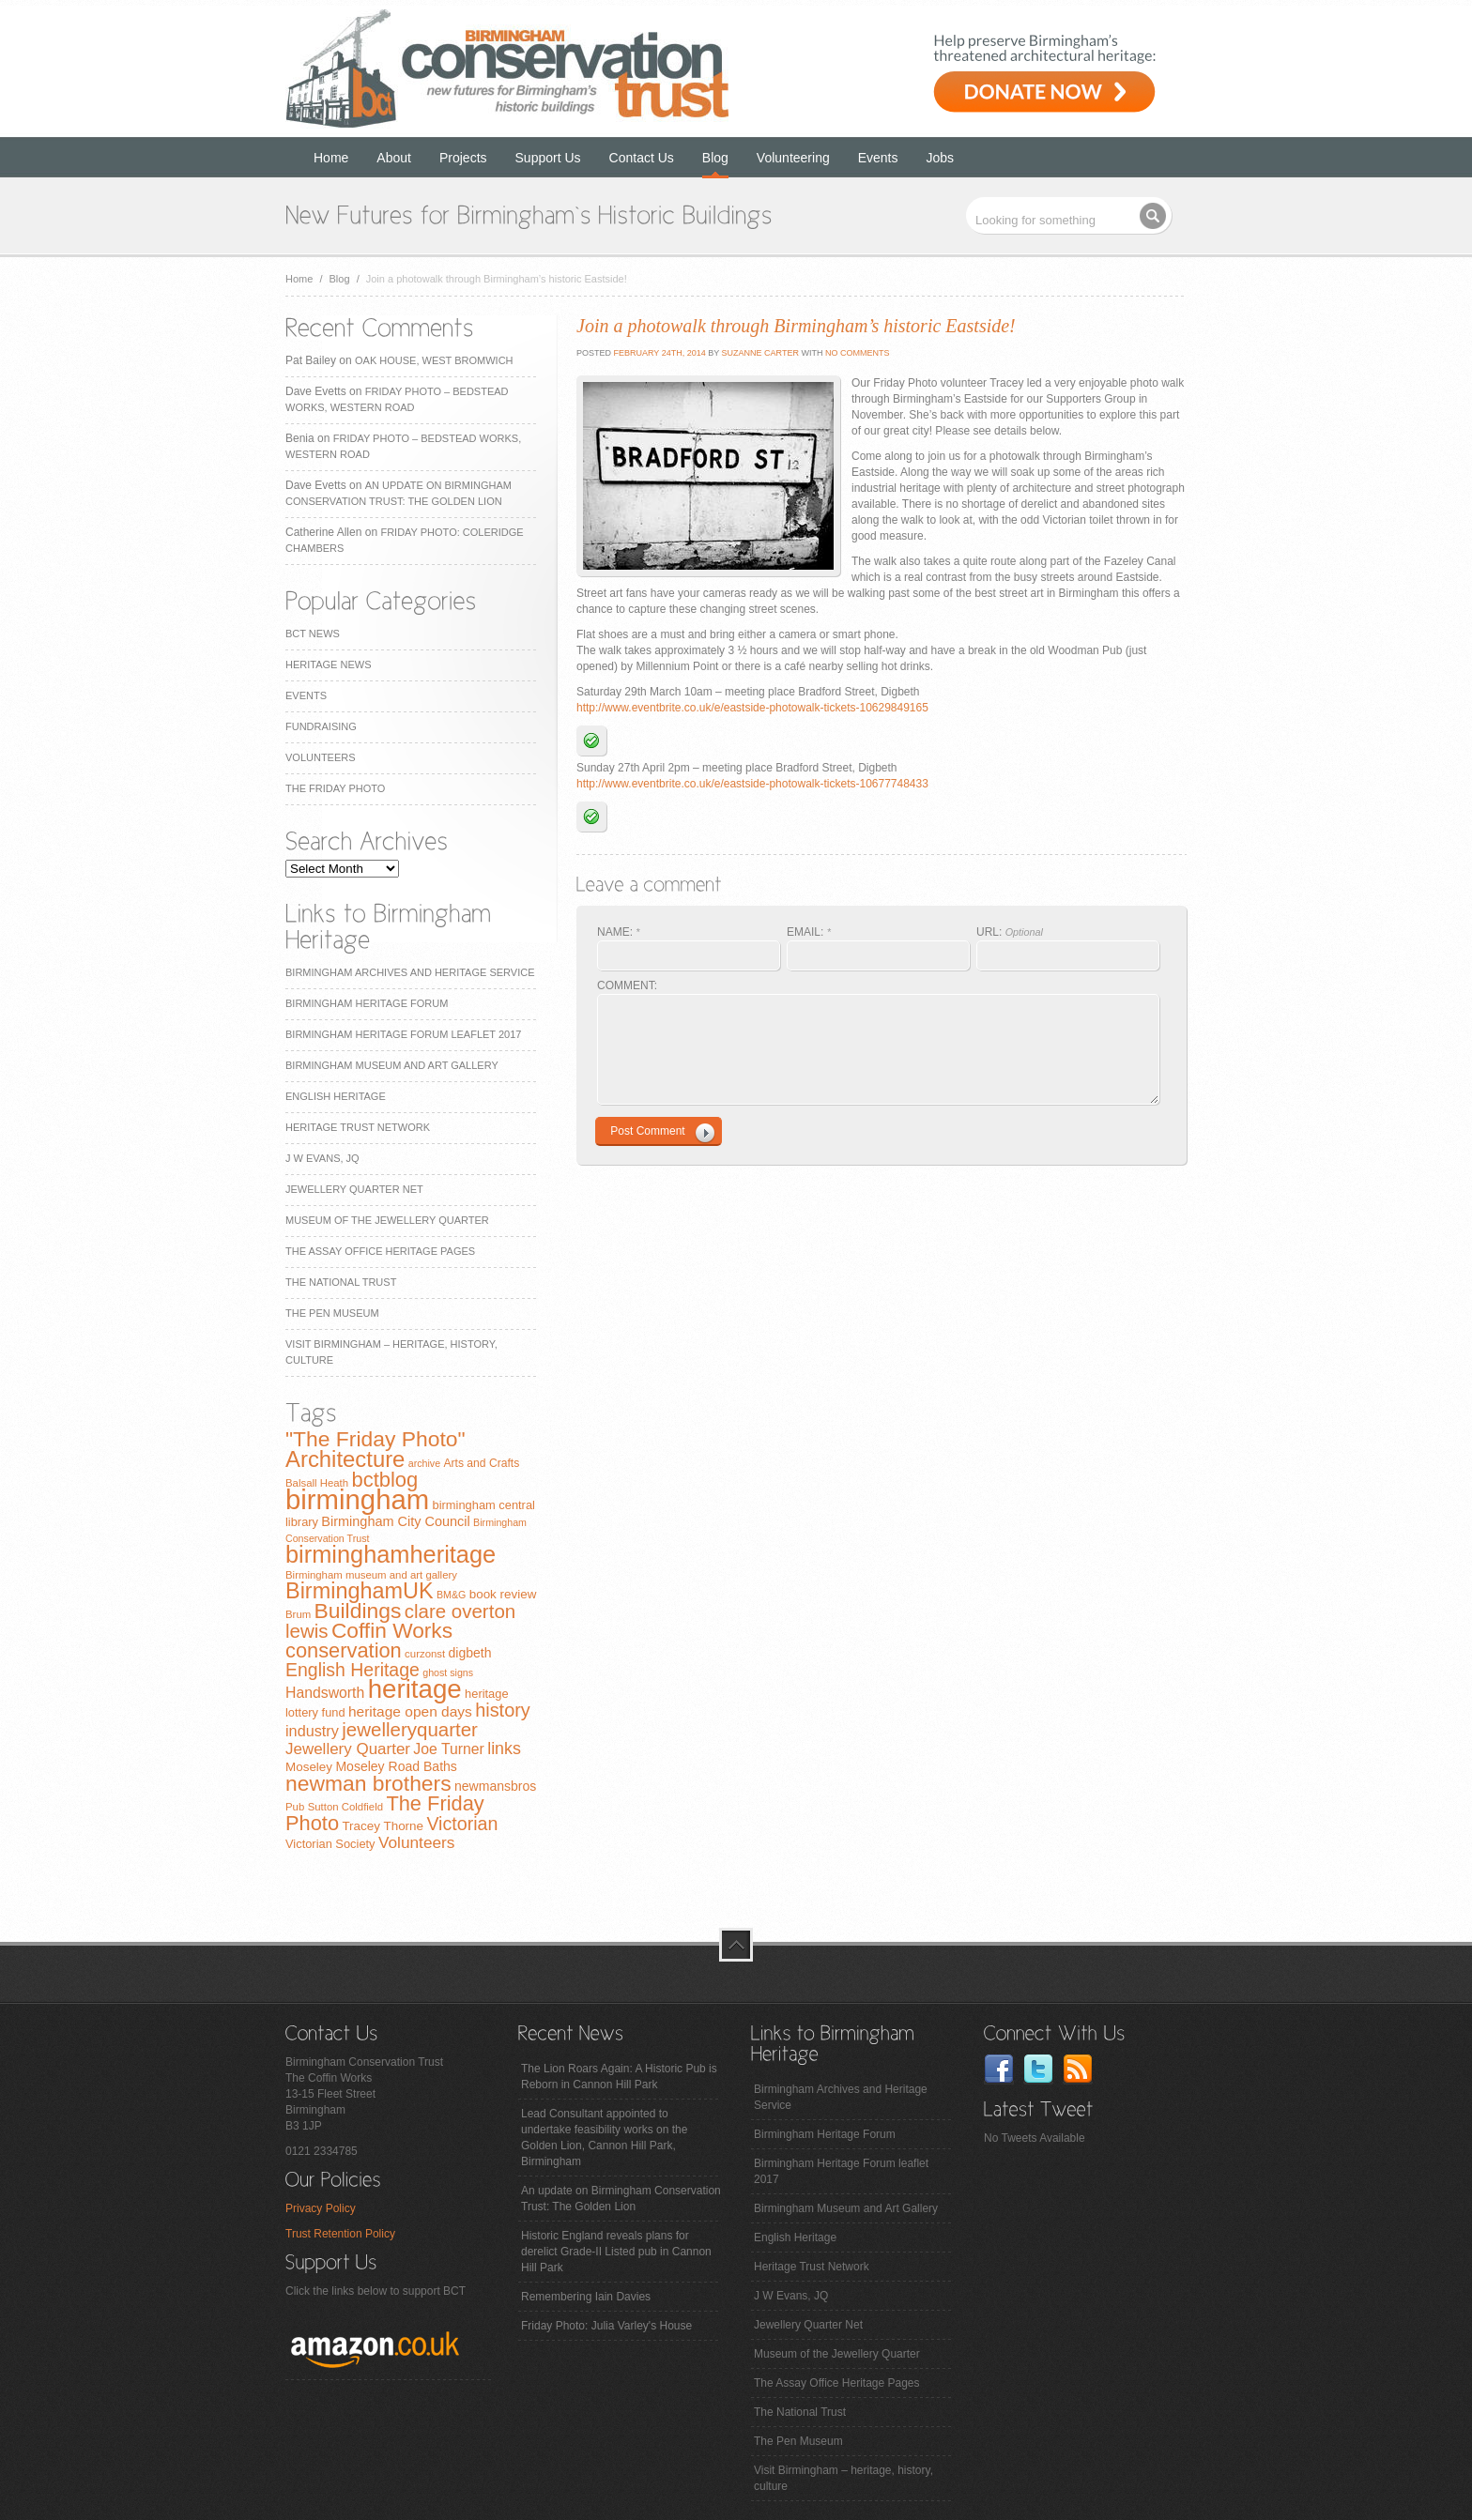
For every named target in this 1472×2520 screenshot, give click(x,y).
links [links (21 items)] (504, 1748)
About (393, 157)
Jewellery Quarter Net (354, 1189)
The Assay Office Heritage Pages (380, 1251)
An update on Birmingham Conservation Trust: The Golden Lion (621, 2198)
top (736, 1945)
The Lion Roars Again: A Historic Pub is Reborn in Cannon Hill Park (619, 2076)
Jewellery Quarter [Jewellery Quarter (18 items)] (347, 1749)
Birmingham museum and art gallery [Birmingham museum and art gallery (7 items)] (371, 1575)
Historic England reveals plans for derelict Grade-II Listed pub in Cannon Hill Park (616, 2251)
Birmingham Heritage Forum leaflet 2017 (403, 1034)
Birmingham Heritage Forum (366, 1003)
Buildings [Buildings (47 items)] (358, 1610)
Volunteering (793, 157)
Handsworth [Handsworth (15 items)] (324, 1693)
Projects (463, 157)
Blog (715, 157)
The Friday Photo (335, 788)
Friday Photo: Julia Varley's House (606, 2325)
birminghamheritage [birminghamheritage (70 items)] (390, 1554)
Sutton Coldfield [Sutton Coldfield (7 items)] (345, 1806)
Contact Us (641, 157)
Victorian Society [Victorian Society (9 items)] (330, 1844)
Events (878, 157)
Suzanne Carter (760, 353)
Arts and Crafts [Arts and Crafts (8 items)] (481, 1463)
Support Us (548, 157)
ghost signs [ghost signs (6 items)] (447, 1672)
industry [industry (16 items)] (312, 1730)
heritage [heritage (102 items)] (415, 1688)
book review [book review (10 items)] (503, 1594)
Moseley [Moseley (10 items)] (308, 1767)
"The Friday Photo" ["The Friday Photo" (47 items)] (375, 1439)
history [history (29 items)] (502, 1710)
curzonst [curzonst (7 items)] (425, 1653)
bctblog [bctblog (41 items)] (384, 1479)
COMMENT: (627, 985)
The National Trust (340, 1282)
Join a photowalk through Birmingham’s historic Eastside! (796, 325)
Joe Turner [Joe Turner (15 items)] (448, 1749)
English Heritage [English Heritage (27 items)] (352, 1669)
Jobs (941, 157)
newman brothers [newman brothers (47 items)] (368, 1783)
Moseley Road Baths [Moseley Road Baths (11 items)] (395, 1766)
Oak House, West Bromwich (434, 360)
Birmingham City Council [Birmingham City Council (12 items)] (395, 1521)
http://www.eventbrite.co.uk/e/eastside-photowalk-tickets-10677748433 (752, 783)
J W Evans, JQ (322, 1158)
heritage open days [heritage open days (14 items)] (410, 1711)
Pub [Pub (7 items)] (294, 1806)
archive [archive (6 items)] (424, 1463)
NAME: (618, 932)
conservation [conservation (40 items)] (343, 1650)
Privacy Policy (320, 2208)
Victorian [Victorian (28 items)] (462, 1823)
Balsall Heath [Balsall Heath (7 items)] (316, 1483)
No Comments (857, 353)
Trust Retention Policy (340, 2233)
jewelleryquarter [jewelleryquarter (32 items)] (410, 1729)
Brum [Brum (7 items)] (298, 1614)
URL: (1009, 932)
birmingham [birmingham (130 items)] (357, 1499)
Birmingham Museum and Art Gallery (391, 1065)
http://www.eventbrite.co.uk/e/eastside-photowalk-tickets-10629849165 (752, 707)
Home (331, 157)
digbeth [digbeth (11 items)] (470, 1652)
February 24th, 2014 (658, 353)
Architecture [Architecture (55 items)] (345, 1459)
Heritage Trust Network (357, 1127)
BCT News (312, 633)
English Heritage (335, 1096)
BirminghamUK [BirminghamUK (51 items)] (359, 1591)
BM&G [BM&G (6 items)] (451, 1594)
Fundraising (321, 726)
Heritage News (328, 664)
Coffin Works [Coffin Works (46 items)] (391, 1630)
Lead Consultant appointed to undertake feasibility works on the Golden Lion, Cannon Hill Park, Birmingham (604, 2137)
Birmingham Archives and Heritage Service (409, 972)
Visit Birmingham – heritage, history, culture (843, 2478)
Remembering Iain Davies (586, 2296)
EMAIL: (809, 932)
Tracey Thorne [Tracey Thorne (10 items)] (382, 1826)
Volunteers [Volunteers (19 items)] (416, 1842)
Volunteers (320, 757)
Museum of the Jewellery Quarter (387, 1220)
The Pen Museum (332, 1313)
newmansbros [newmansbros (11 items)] (495, 1786)
